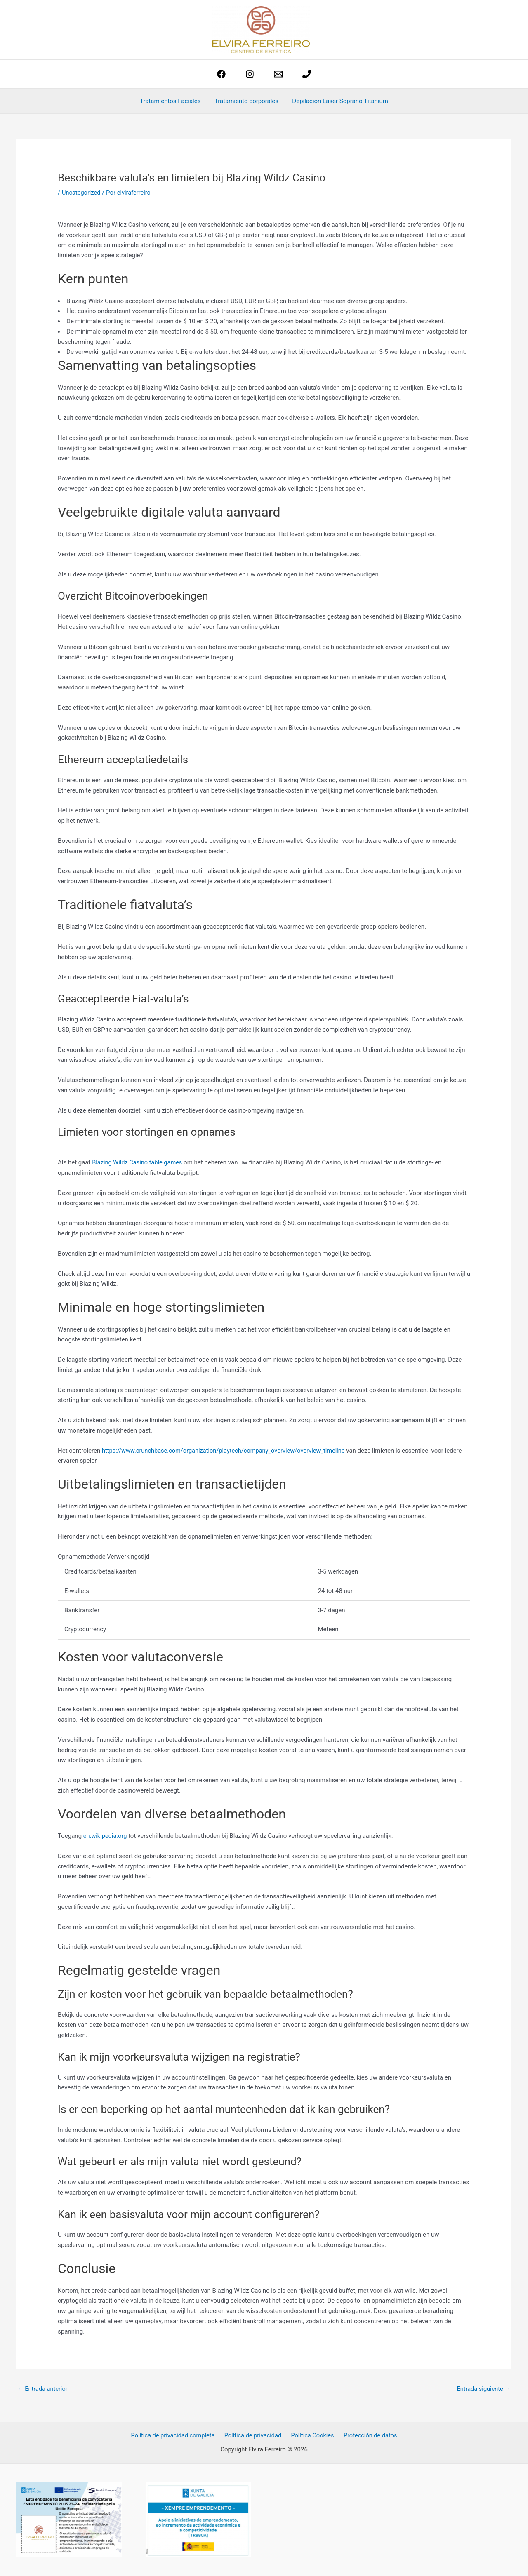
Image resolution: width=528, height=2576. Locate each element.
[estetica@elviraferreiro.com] (278, 74)
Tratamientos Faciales (171, 101)
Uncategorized (81, 192)
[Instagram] (250, 74)
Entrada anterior (43, 2389)
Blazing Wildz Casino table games (138, 1162)
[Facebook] (221, 74)
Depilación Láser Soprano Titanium (339, 101)
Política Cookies (312, 2436)
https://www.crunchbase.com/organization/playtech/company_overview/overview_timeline (227, 1450)
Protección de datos (368, 2436)
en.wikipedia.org (105, 1836)
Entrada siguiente (483, 2389)
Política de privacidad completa (175, 2436)
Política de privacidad (254, 2436)
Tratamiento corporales (246, 101)
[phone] (306, 74)
